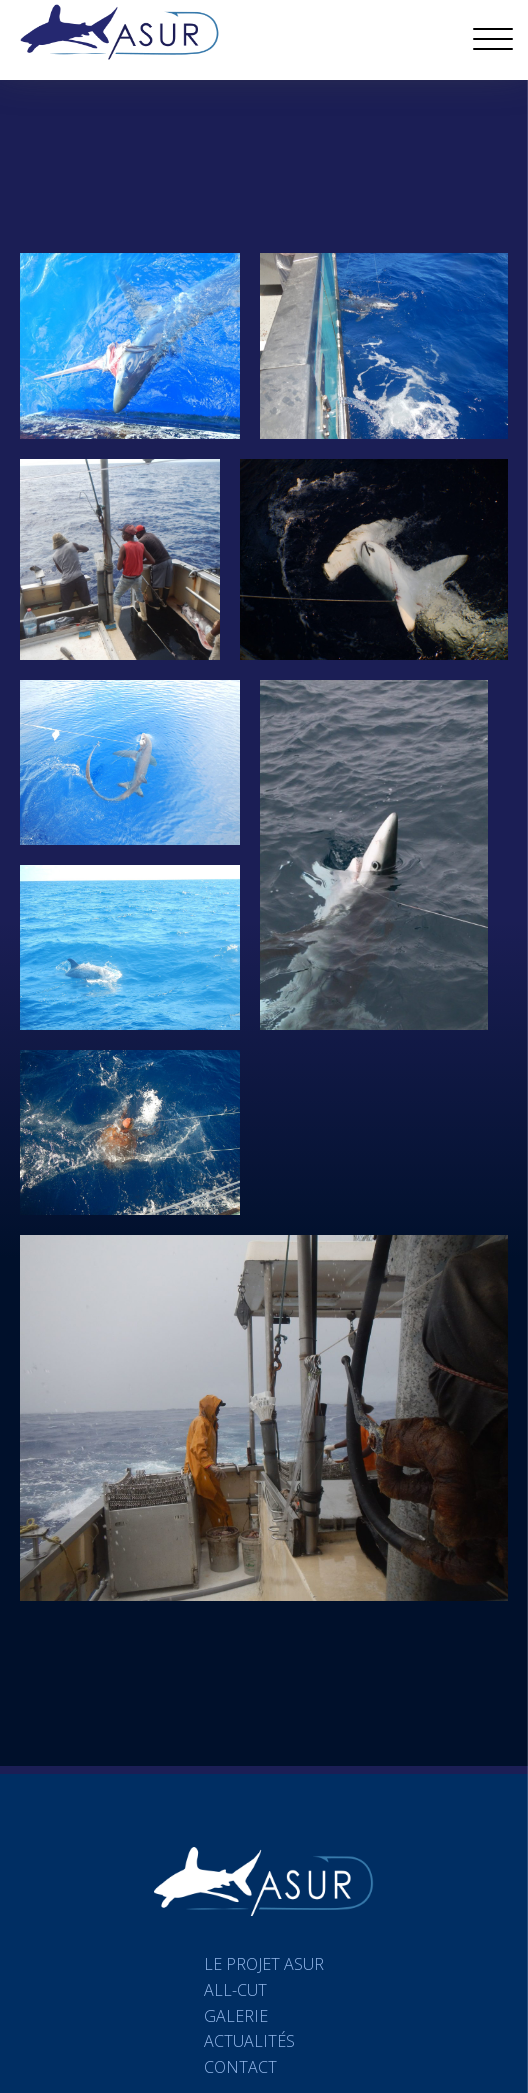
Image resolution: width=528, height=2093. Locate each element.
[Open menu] (493, 40)
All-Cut (235, 1990)
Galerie (236, 2016)
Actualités (249, 2041)
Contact (240, 2067)
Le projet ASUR (264, 1964)
